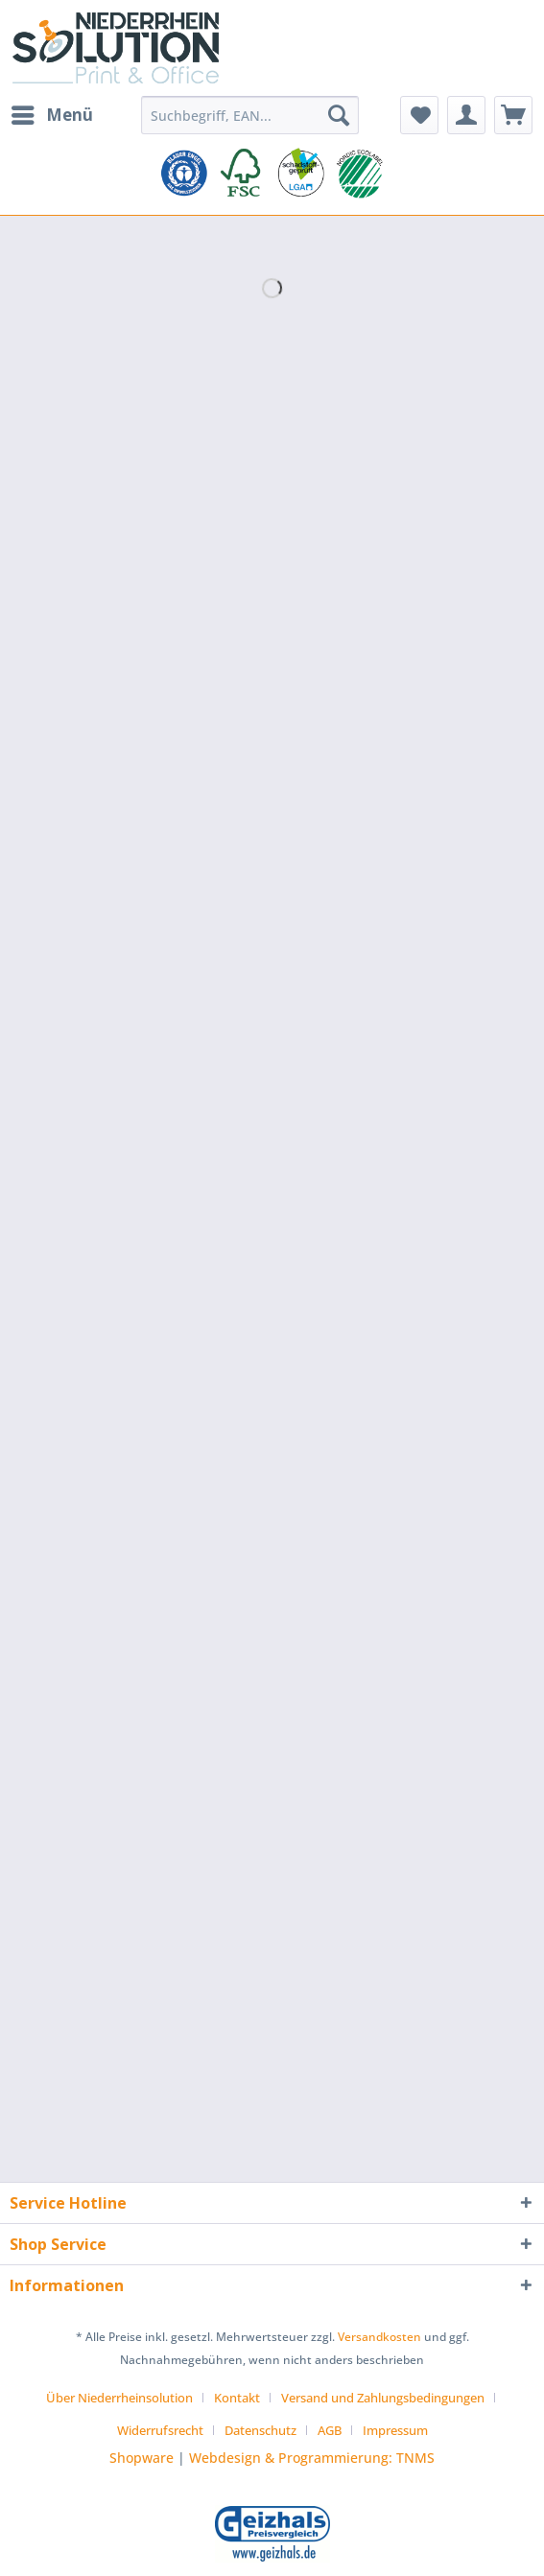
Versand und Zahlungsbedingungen (383, 2397)
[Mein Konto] (466, 115)
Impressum (395, 2430)
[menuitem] (51, 115)
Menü (52, 113)
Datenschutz (260, 2430)
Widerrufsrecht (160, 2430)
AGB (330, 2430)
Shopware (141, 2457)
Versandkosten (379, 2337)
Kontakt (237, 2397)
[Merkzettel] (419, 115)
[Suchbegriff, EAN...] (250, 115)
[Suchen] (339, 115)
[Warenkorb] (513, 115)
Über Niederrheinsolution (119, 2397)
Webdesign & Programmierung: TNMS (312, 2457)
